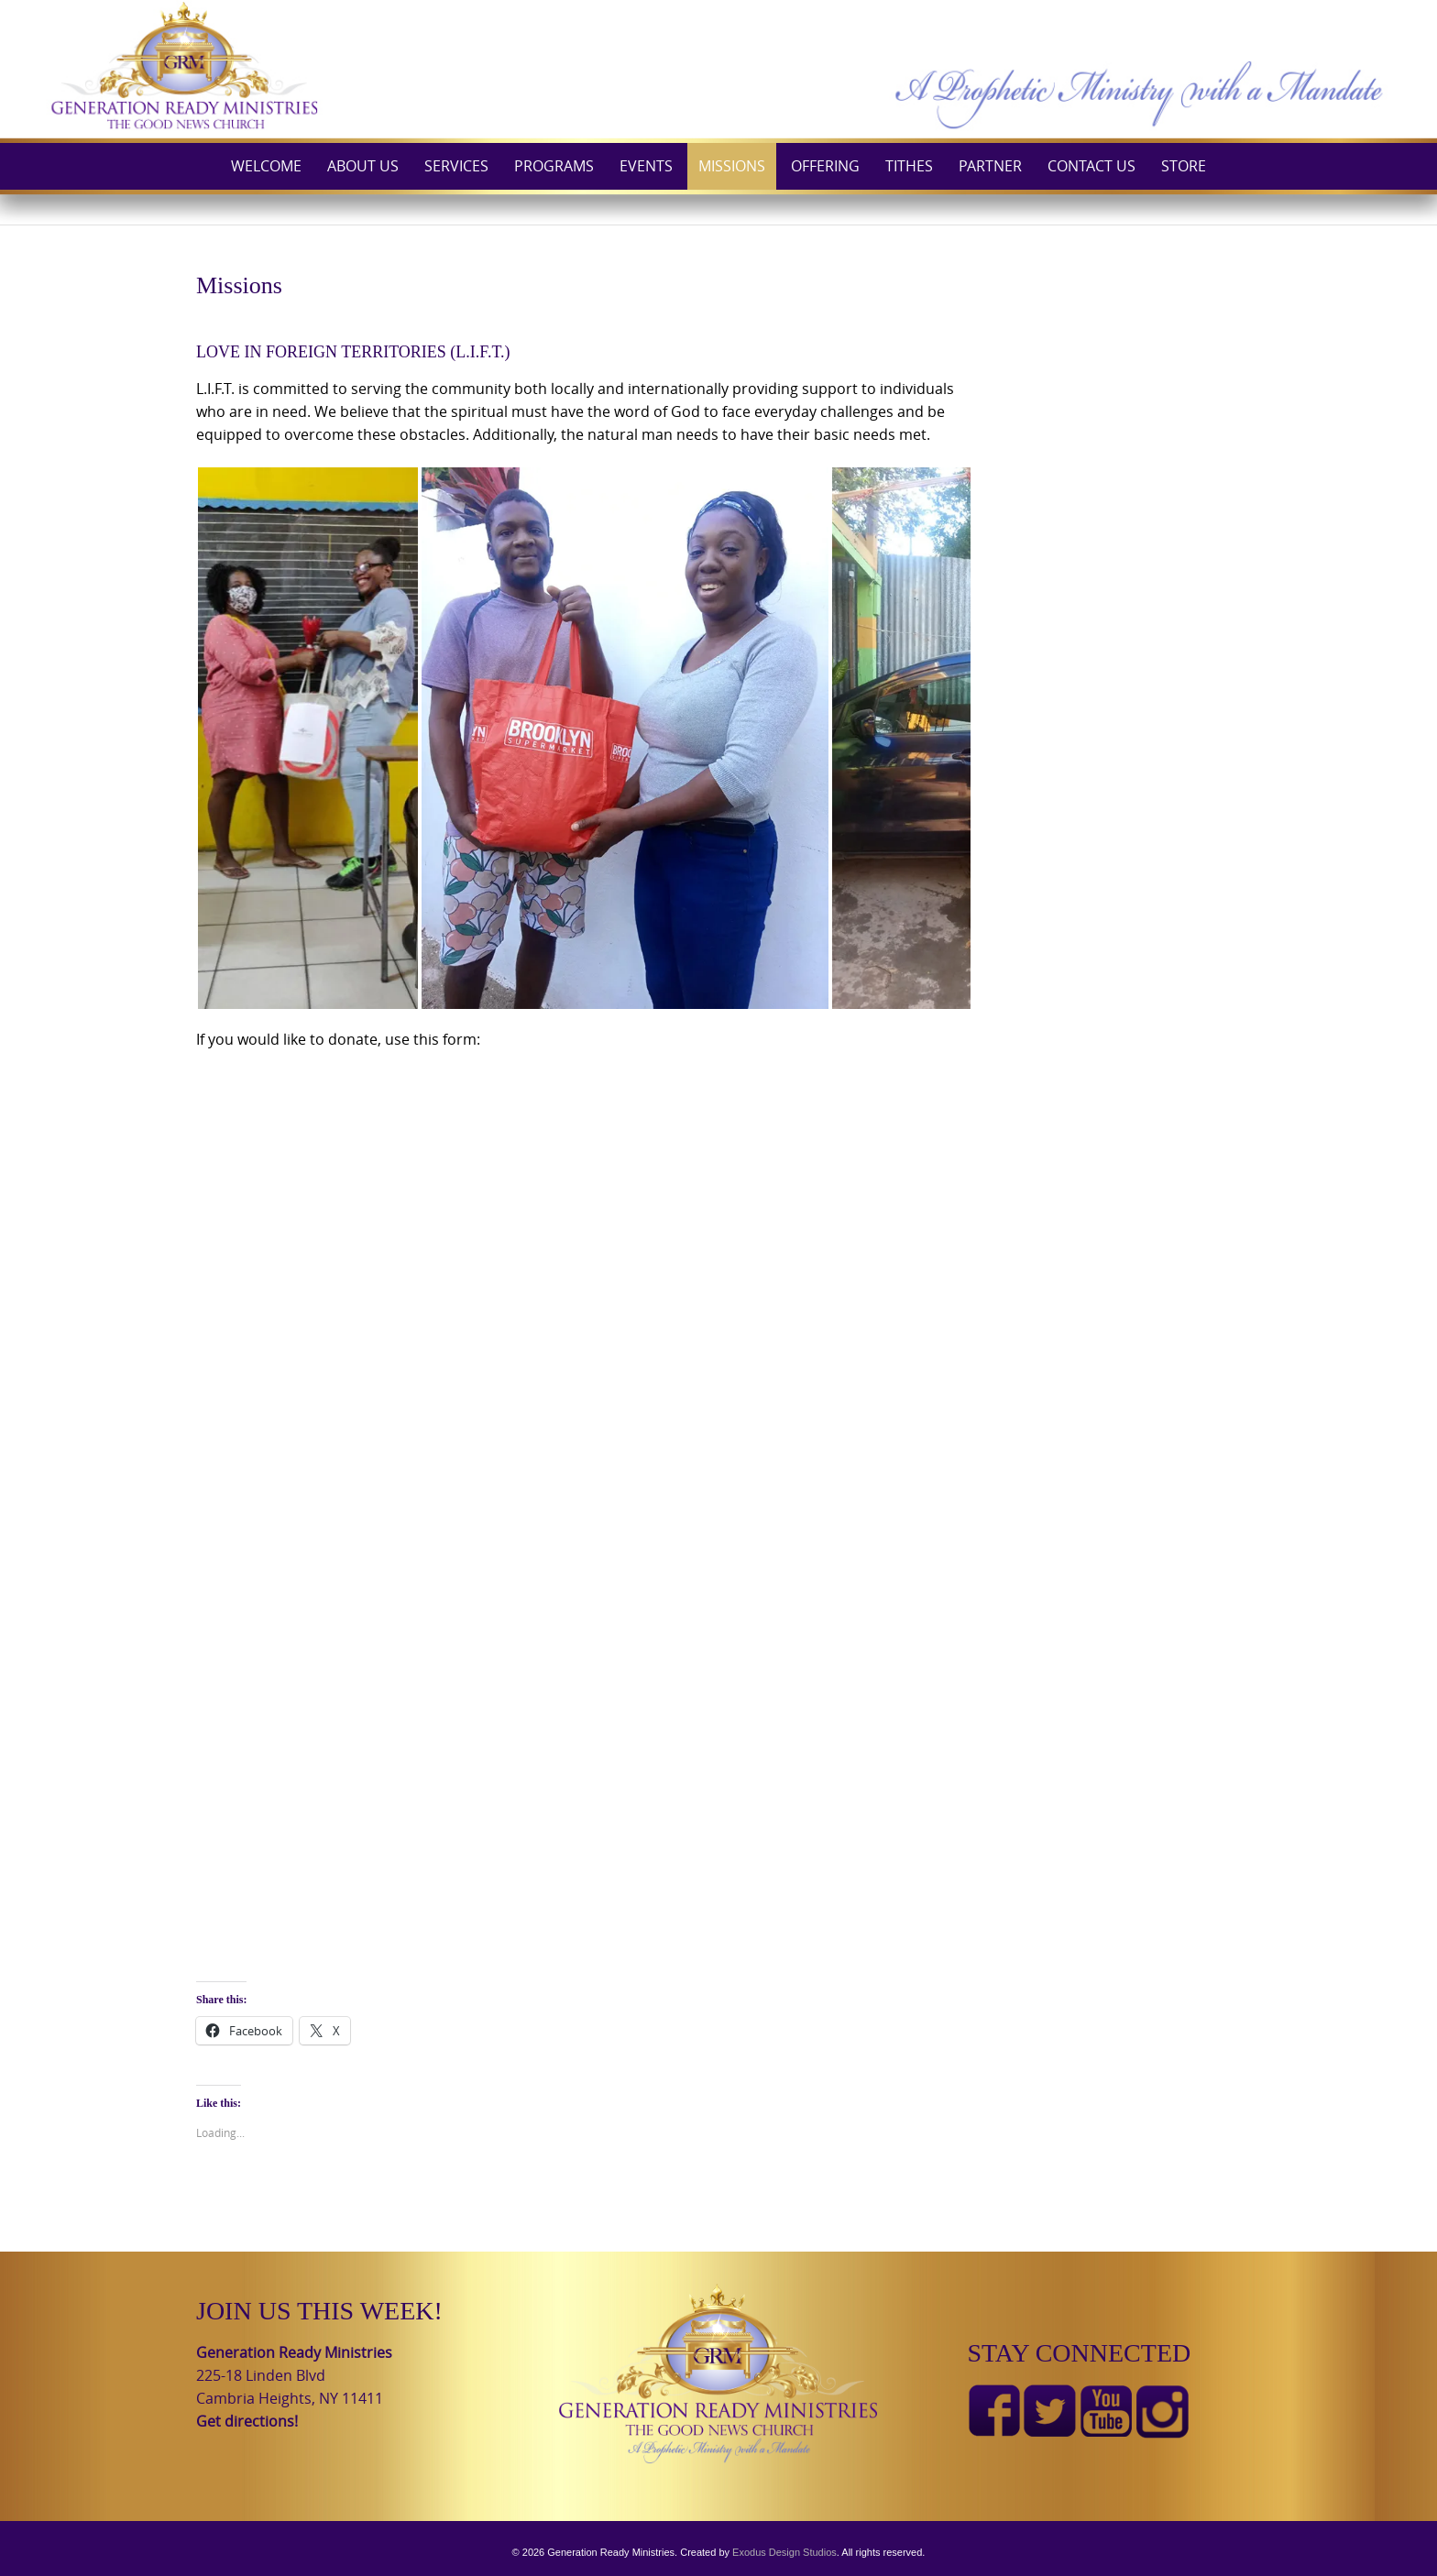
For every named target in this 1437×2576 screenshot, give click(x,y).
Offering (825, 166)
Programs (554, 166)
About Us (363, 166)
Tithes (909, 166)
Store (1183, 166)
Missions (731, 166)
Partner (990, 166)
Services (456, 166)
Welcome (266, 166)
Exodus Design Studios (784, 2552)
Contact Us (1091, 166)
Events (646, 166)
